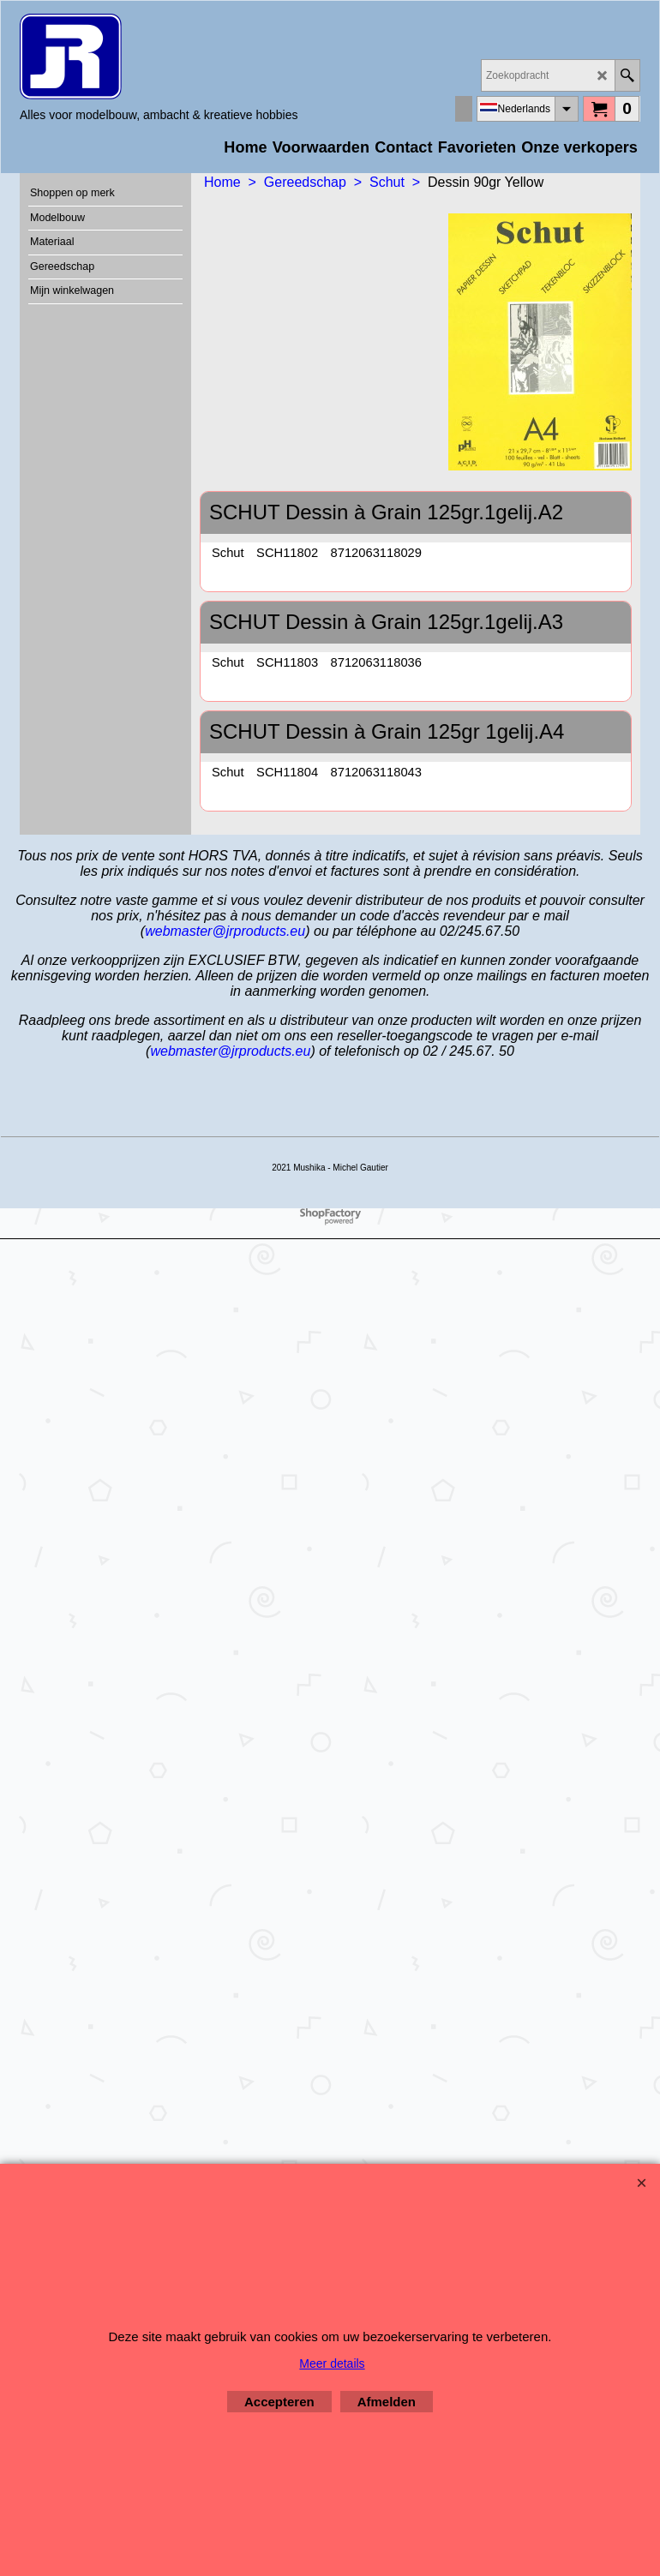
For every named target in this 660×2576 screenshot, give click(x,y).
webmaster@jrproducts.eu (225, 931)
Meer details (331, 2363)
